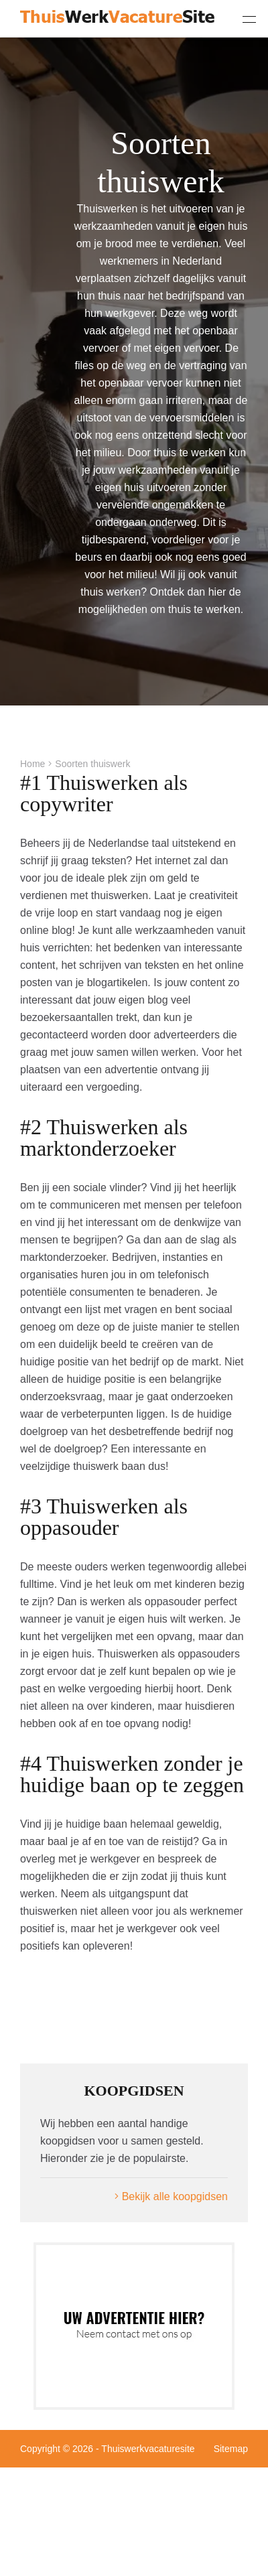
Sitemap (231, 2448)
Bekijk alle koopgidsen (171, 2196)
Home (32, 763)
